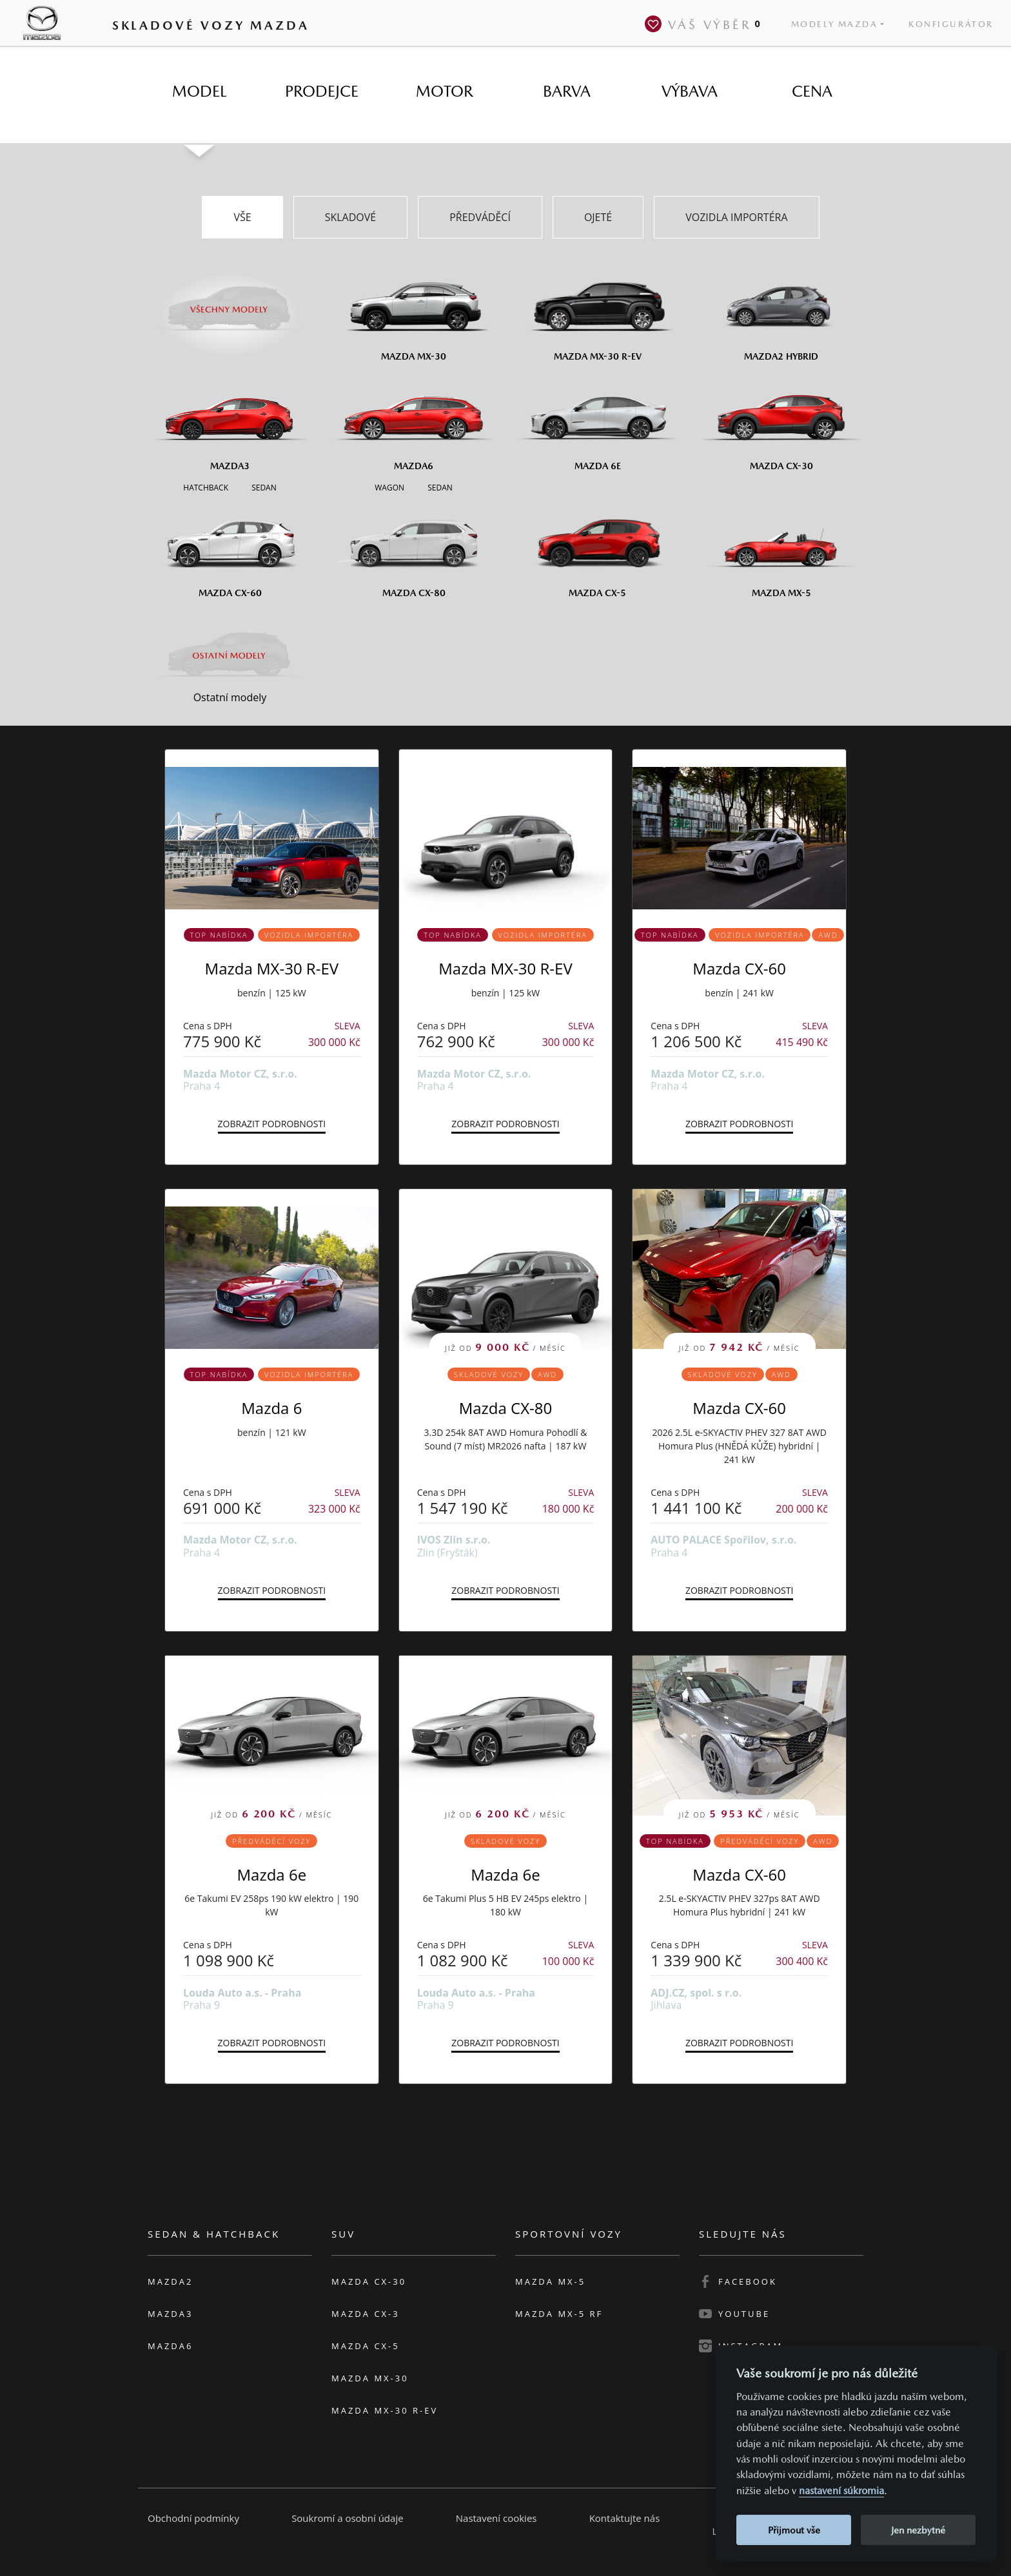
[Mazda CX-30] (781, 421)
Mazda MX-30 (370, 2378)
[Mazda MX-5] (781, 548)
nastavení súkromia (841, 2490)
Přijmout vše (794, 2529)
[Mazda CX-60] (230, 548)
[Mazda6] (413, 421)
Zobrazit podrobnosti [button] (272, 1124)
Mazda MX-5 (550, 2281)
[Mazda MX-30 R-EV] (597, 312)
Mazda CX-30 (368, 2281)
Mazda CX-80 (506, 1408)
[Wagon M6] (389, 486)
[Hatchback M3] (206, 486)
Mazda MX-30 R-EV (272, 968)
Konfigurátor (951, 24)
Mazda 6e (272, 1874)
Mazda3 (170, 2313)
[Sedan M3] (263, 486)
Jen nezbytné (918, 2529)
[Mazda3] (230, 421)
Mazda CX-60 (739, 968)
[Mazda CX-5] (597, 548)
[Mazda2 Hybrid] (781, 312)
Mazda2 (170, 2281)
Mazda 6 (271, 1408)
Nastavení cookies (496, 2518)
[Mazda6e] (597, 421)
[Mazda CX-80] (413, 548)
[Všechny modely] (230, 302)
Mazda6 (170, 2346)
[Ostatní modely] (230, 655)
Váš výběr (705, 23)
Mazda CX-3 (365, 2313)
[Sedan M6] (439, 486)
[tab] (199, 91)
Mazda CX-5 (365, 2346)
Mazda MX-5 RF (559, 2313)
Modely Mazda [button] (834, 24)
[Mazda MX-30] (413, 312)
